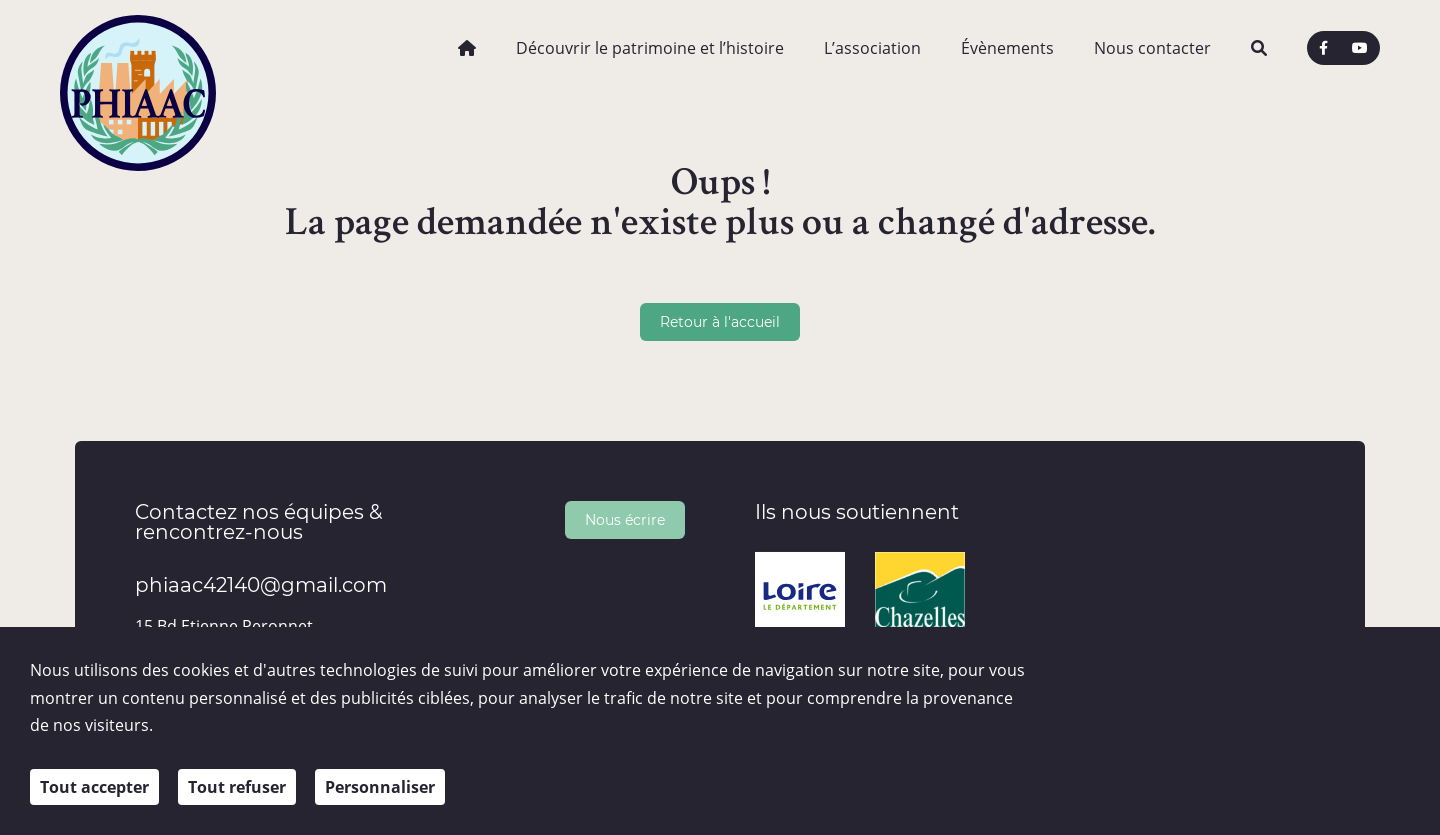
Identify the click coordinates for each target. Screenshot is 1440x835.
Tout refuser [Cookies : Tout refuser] (237, 787)
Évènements (1007, 48)
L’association (872, 48)
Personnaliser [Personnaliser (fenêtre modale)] (380, 787)
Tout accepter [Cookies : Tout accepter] (94, 787)
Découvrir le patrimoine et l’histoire (650, 48)
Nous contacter (1152, 48)
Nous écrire (625, 519)
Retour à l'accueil (720, 321)
